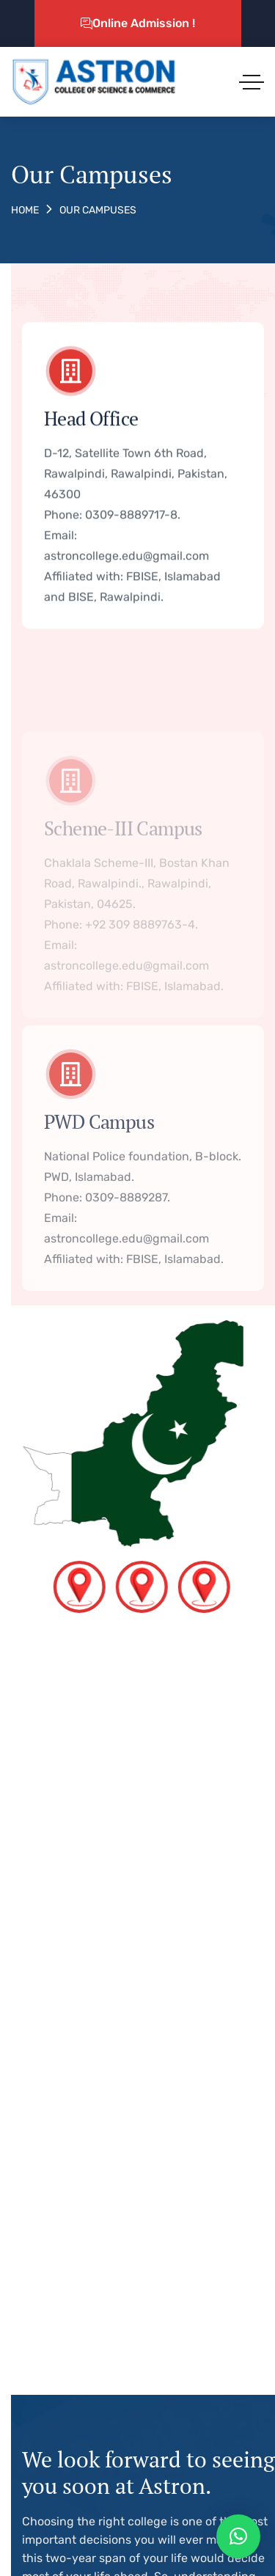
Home (25, 210)
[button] (238, 2536)
